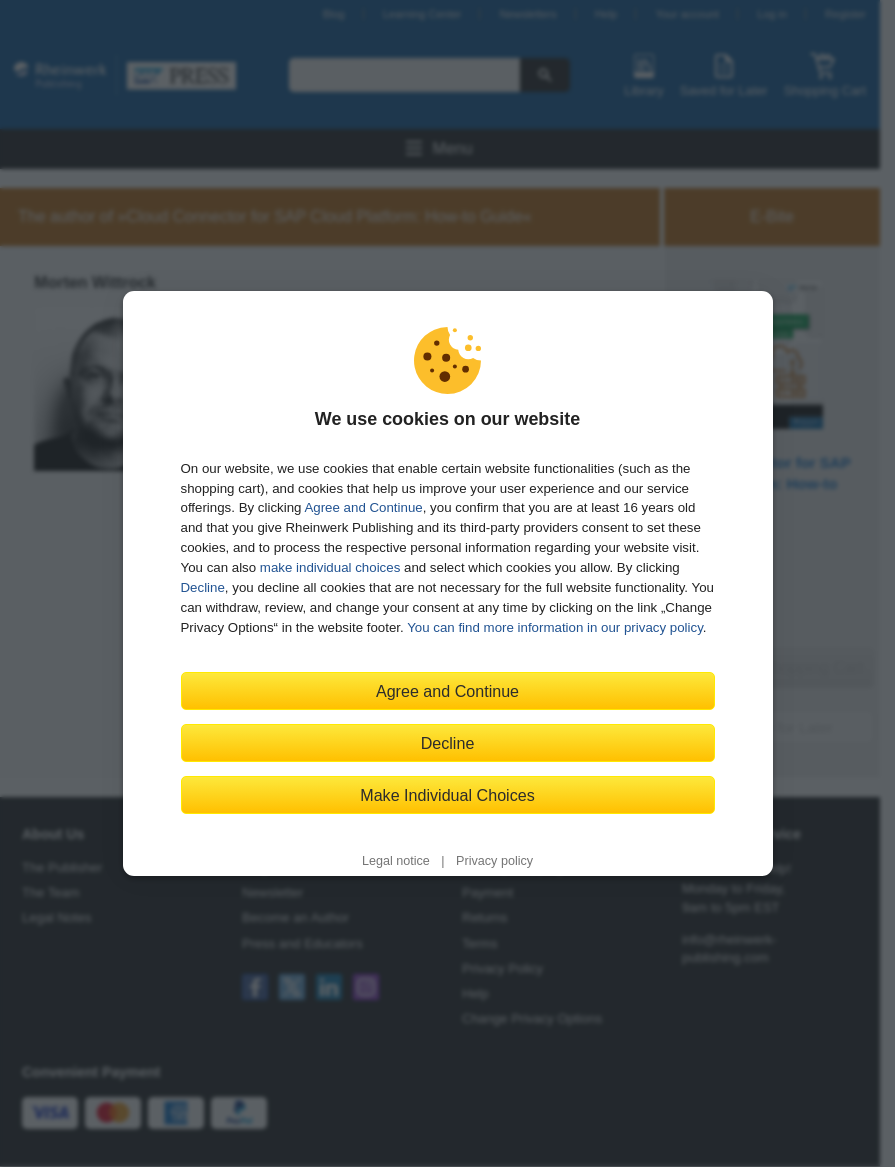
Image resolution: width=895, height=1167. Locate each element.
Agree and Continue (363, 507)
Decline (203, 587)
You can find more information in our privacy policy (555, 627)
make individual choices (330, 567)
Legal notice (396, 861)
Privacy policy (494, 861)
